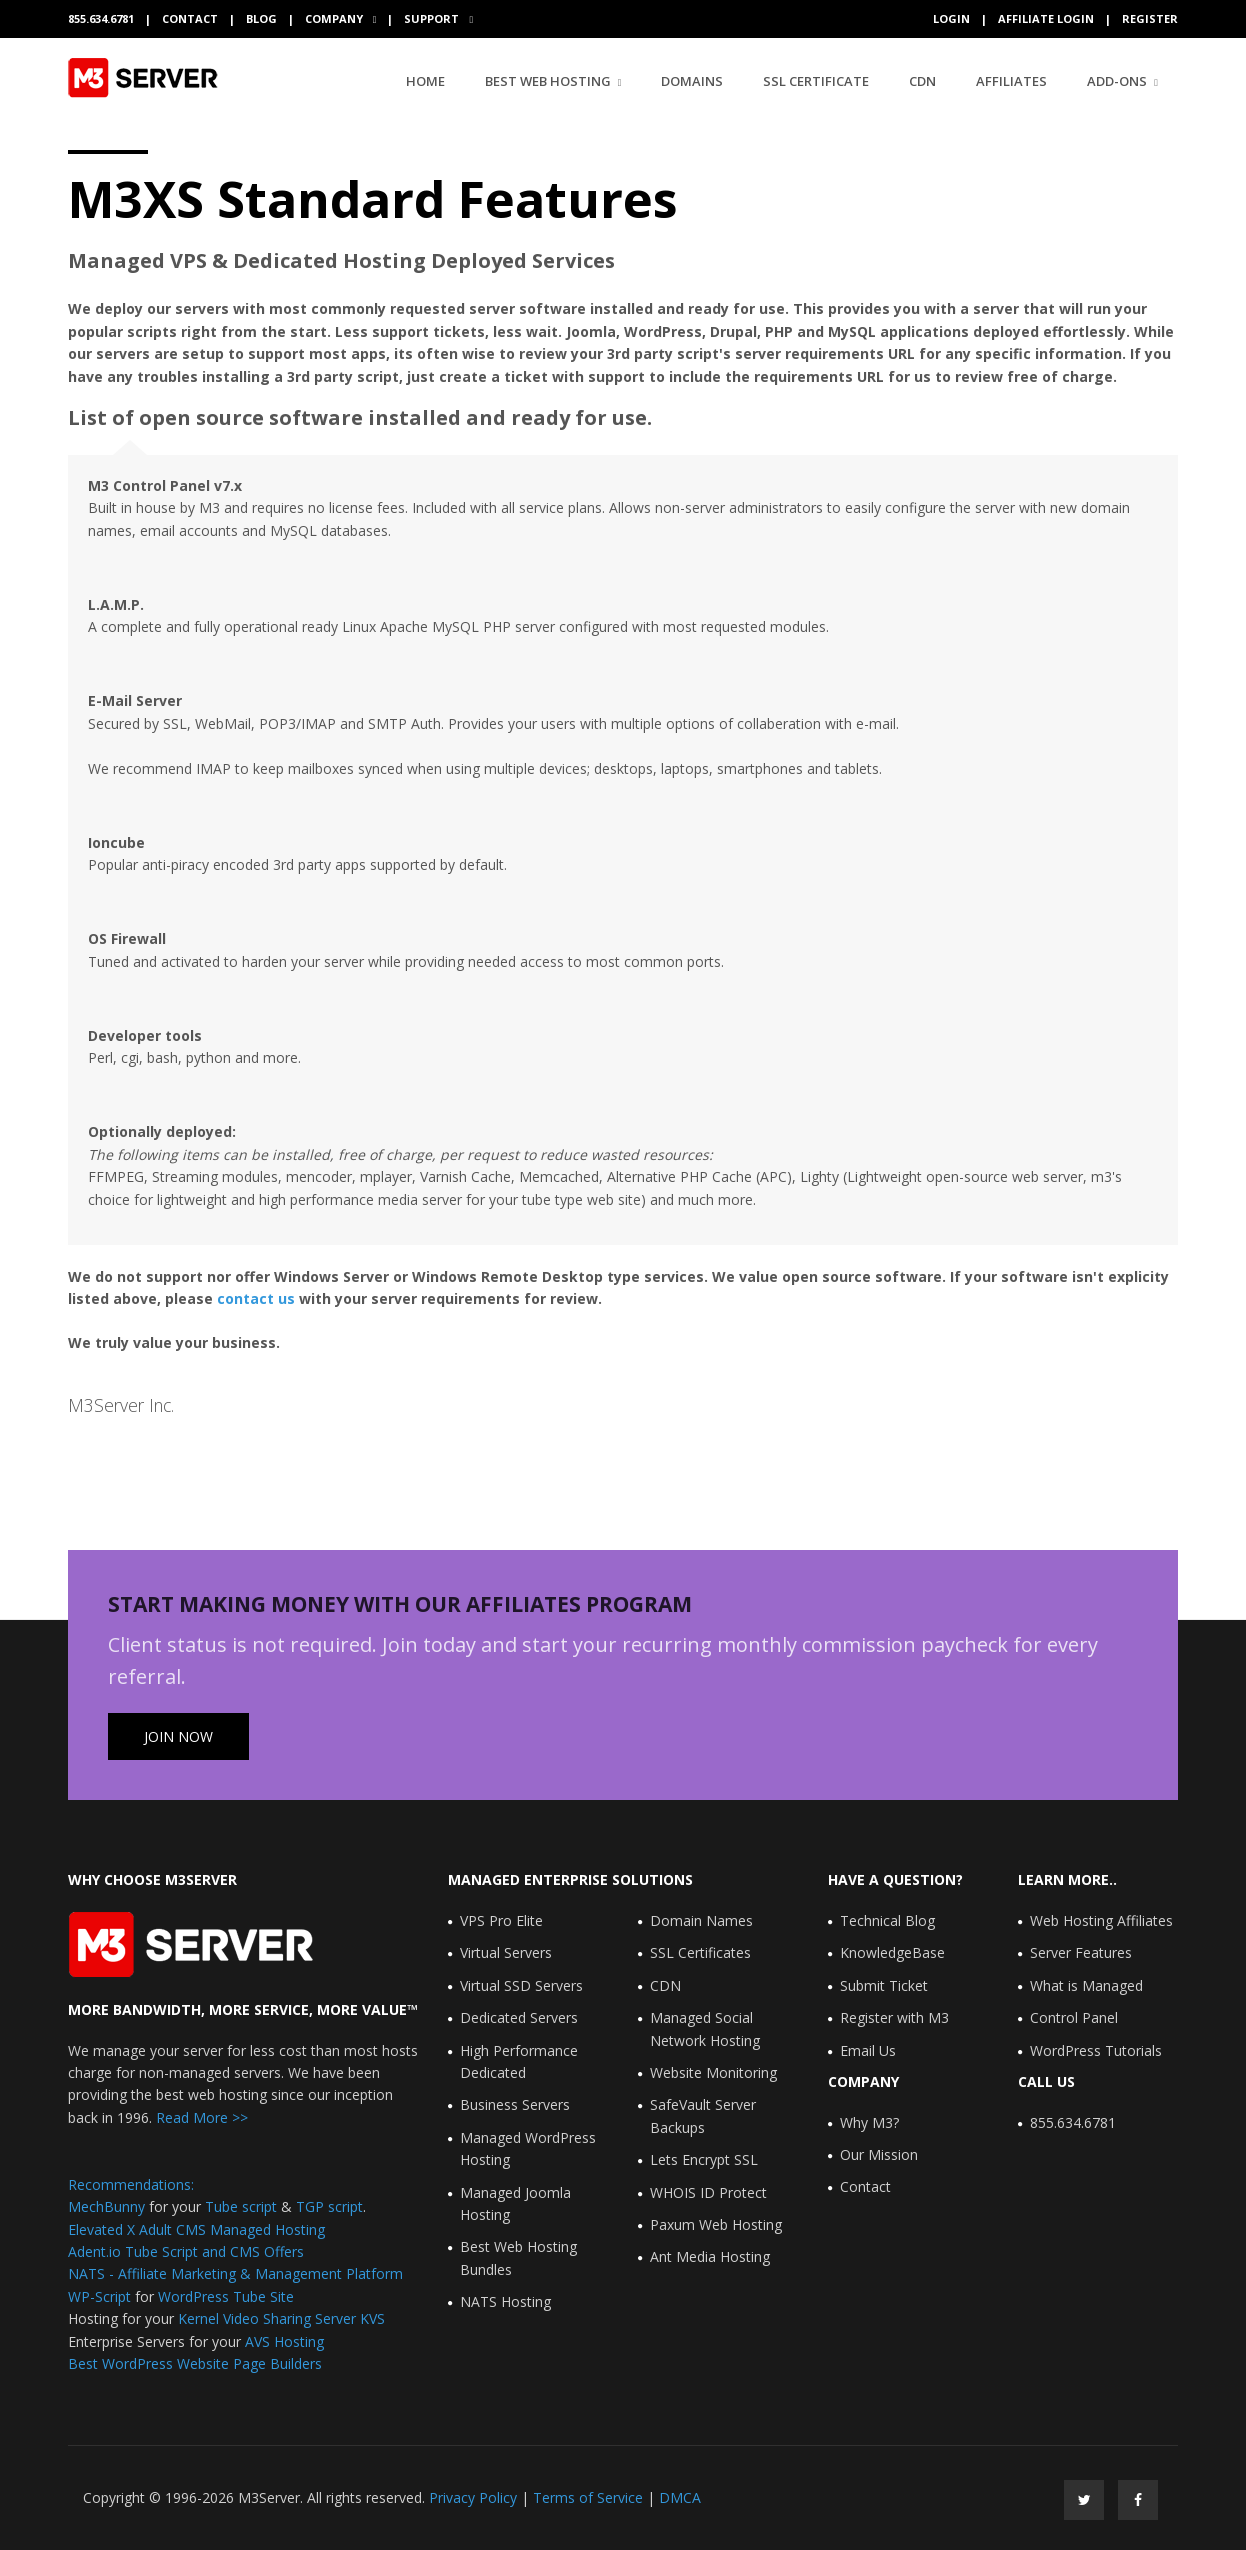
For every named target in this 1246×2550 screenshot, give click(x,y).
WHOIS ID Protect (708, 2192)
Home (425, 80)
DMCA (680, 2497)
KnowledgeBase (892, 1952)
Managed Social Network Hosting (705, 2028)
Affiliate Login (1046, 18)
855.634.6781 (1073, 2122)
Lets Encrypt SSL (704, 2159)
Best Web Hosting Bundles (518, 2257)
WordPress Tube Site (226, 2296)
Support (433, 18)
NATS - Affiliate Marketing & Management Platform (235, 2273)
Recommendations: (131, 2184)
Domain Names (701, 1920)
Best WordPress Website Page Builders (195, 2363)
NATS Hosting (505, 2301)
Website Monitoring (713, 2072)
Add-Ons (1117, 81)
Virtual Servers (506, 1952)
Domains (692, 81)
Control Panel (1074, 2017)
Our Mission (879, 2154)
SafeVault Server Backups (703, 2115)
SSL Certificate (816, 81)
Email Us (868, 2050)
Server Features (1081, 1952)
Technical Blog (887, 1920)
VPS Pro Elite (501, 1920)
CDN (922, 81)
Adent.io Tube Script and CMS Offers (186, 2251)
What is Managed (1086, 1985)
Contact (190, 18)
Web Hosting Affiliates (1101, 1920)
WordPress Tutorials (1096, 2050)
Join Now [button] (178, 1736)
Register (1150, 18)
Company (335, 18)
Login (951, 18)
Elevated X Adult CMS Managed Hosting (196, 2229)
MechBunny (106, 2206)
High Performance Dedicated (519, 2061)
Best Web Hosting (548, 81)
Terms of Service (588, 2497)
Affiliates (1011, 81)
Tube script (241, 2206)
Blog (261, 18)
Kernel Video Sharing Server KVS (281, 2318)
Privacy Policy (473, 2497)
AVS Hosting (284, 2341)
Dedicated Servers (519, 2017)
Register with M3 (894, 2017)
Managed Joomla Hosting (515, 2203)
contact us (256, 1298)
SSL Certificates (700, 1952)
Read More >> (200, 2117)
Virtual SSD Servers (521, 1985)
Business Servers (515, 2104)
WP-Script (99, 2296)
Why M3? (869, 2122)
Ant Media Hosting (710, 2256)
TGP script (329, 2206)
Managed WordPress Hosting (528, 2148)
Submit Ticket (884, 1985)
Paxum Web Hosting (716, 2224)
